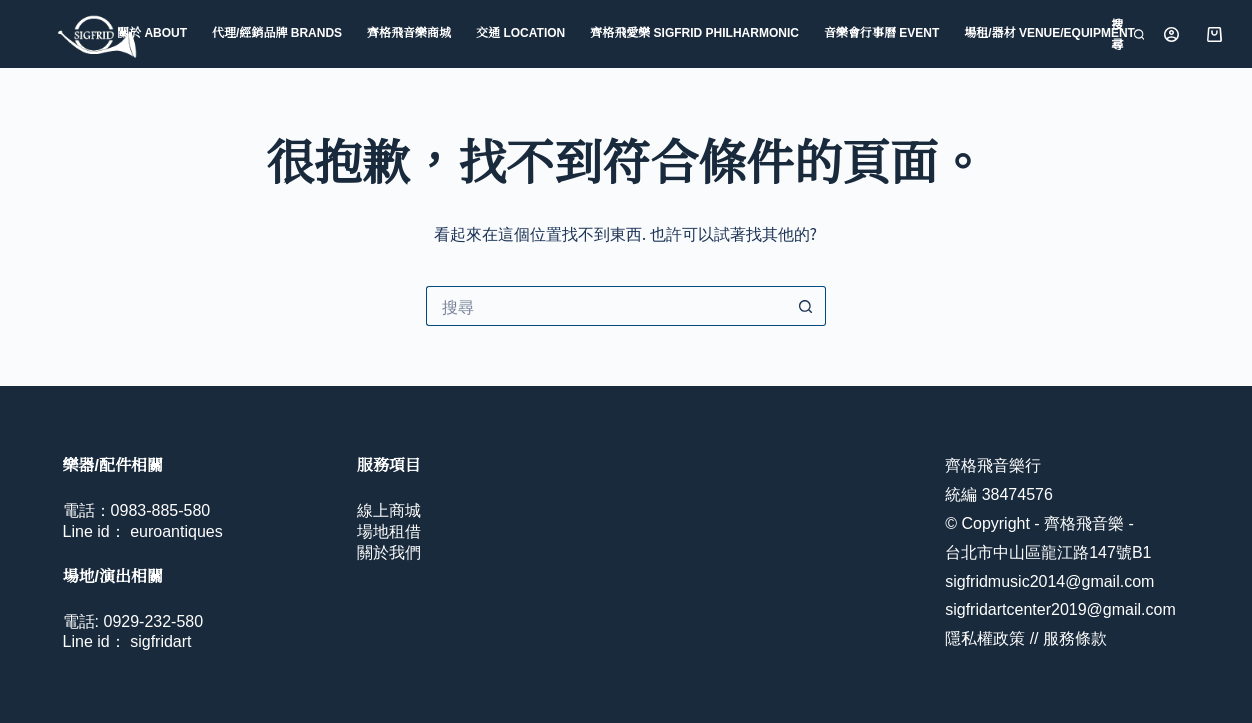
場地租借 (389, 531)
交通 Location (520, 33)
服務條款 (1075, 638)
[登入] (1171, 34)
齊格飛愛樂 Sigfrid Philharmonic (694, 33)
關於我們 (389, 552)
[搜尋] (1126, 34)
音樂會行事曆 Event (881, 33)
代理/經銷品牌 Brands (277, 33)
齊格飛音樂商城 (409, 33)
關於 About (152, 33)
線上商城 (389, 510)
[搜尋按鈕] (806, 306)
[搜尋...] (606, 306)
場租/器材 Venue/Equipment (1049, 33)
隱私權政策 (985, 638)
